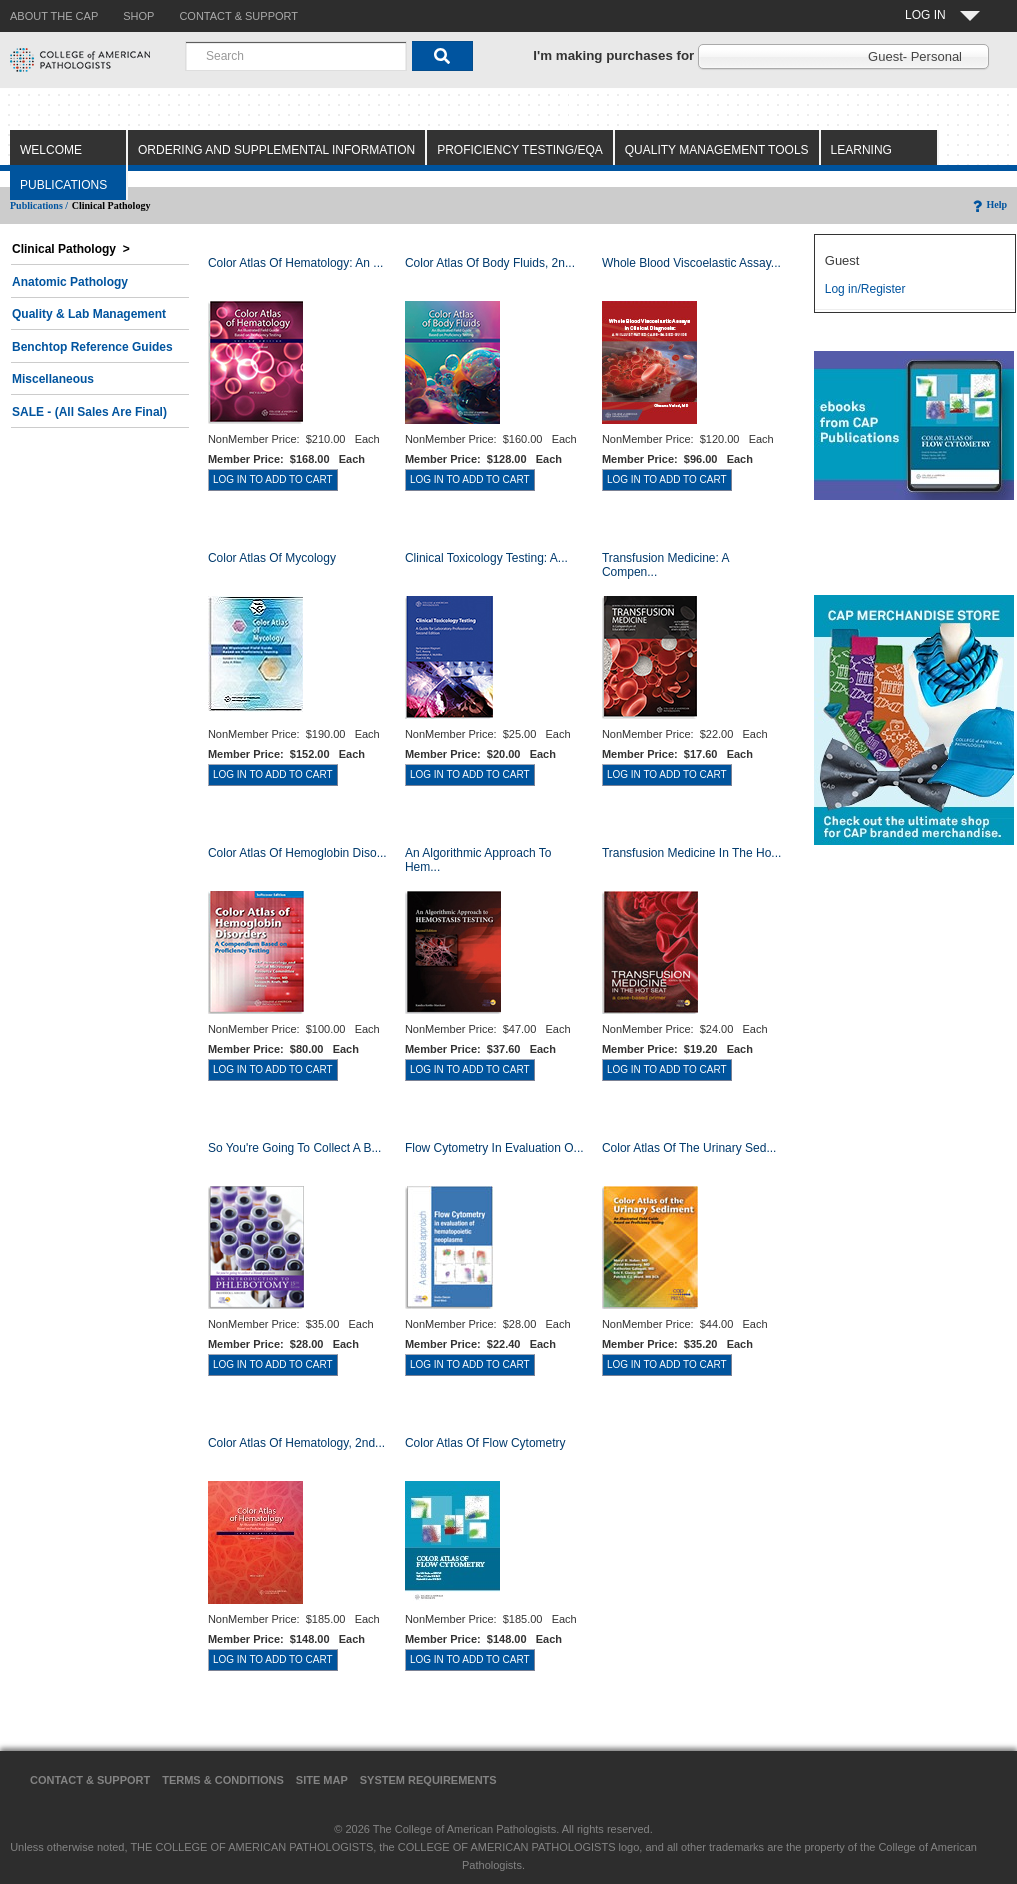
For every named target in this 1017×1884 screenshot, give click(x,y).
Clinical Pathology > (71, 249)
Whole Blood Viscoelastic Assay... (691, 263)
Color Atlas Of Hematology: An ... (295, 263)
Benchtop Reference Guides (92, 347)
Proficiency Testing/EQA (520, 150)
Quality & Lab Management (89, 314)
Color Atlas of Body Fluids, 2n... (490, 263)
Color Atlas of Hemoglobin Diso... (297, 853)
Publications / (39, 205)
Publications (63, 185)
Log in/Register (865, 289)
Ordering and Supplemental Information (276, 150)
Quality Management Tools (717, 150)
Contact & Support (90, 1780)
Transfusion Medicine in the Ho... (691, 853)
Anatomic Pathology (70, 282)
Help (988, 204)
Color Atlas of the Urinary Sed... (689, 1148)
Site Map (322, 1780)
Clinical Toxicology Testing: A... (486, 558)
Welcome (51, 150)
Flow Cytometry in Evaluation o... (494, 1148)
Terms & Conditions (223, 1780)
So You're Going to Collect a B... (295, 1148)
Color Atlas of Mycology (272, 558)
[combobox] (296, 56)
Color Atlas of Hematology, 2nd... (296, 1443)
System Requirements (428, 1780)
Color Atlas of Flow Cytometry (485, 1443)
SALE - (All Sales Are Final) (89, 412)
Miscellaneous (53, 379)
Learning (861, 150)
